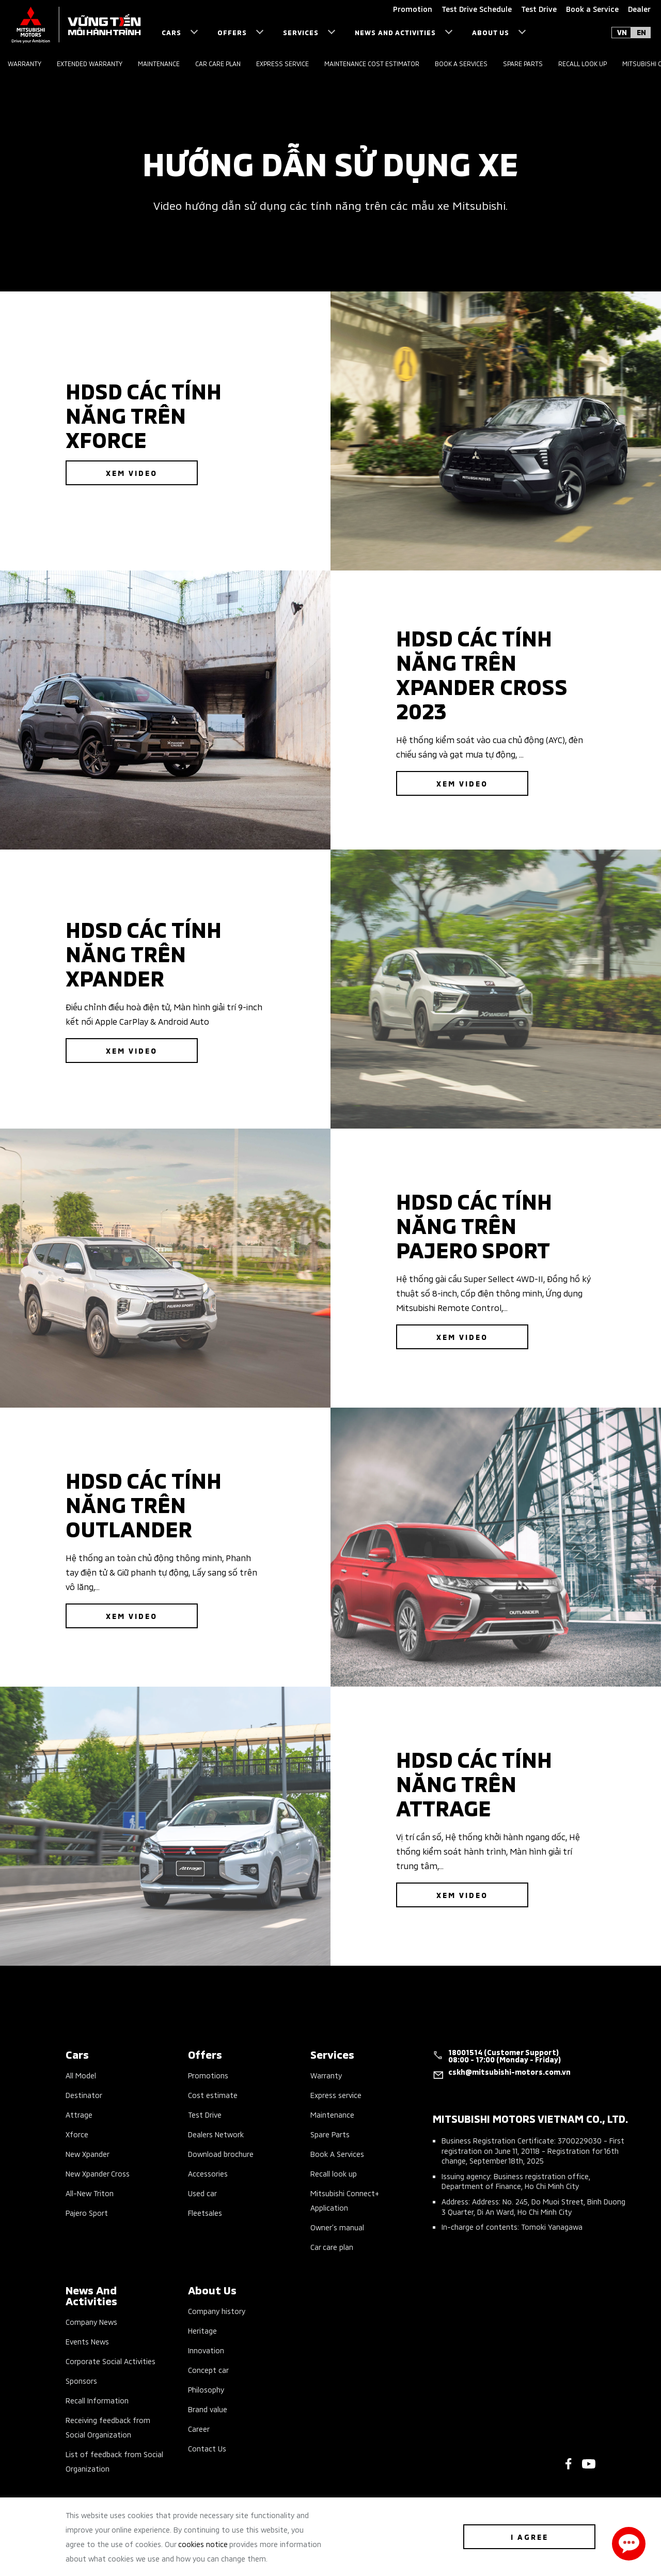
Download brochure (221, 2153)
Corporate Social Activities (110, 2361)
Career (199, 2428)
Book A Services (337, 2153)
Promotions (208, 2075)
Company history (216, 2311)
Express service (282, 63)
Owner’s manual (337, 2227)
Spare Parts (330, 2134)
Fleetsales (205, 2212)
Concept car (208, 2369)
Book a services (461, 63)
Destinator (84, 2095)
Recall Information (97, 2400)
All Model (81, 2075)
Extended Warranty (89, 63)
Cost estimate (213, 2095)
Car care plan (218, 63)
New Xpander (87, 2153)
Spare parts (523, 63)
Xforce (77, 2134)
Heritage (202, 2330)
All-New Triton (90, 2193)
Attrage (79, 2114)
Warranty (24, 63)
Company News (91, 2321)
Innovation (206, 2350)
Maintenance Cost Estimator (371, 63)
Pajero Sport (87, 2212)
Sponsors (81, 2380)
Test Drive (205, 2114)
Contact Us (207, 2448)
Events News (87, 2341)
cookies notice (203, 2544)
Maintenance (159, 63)
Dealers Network (216, 2134)
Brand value (207, 2409)
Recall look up (582, 63)
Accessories (208, 2173)
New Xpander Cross (98, 2173)
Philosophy (206, 2389)
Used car (202, 2193)
